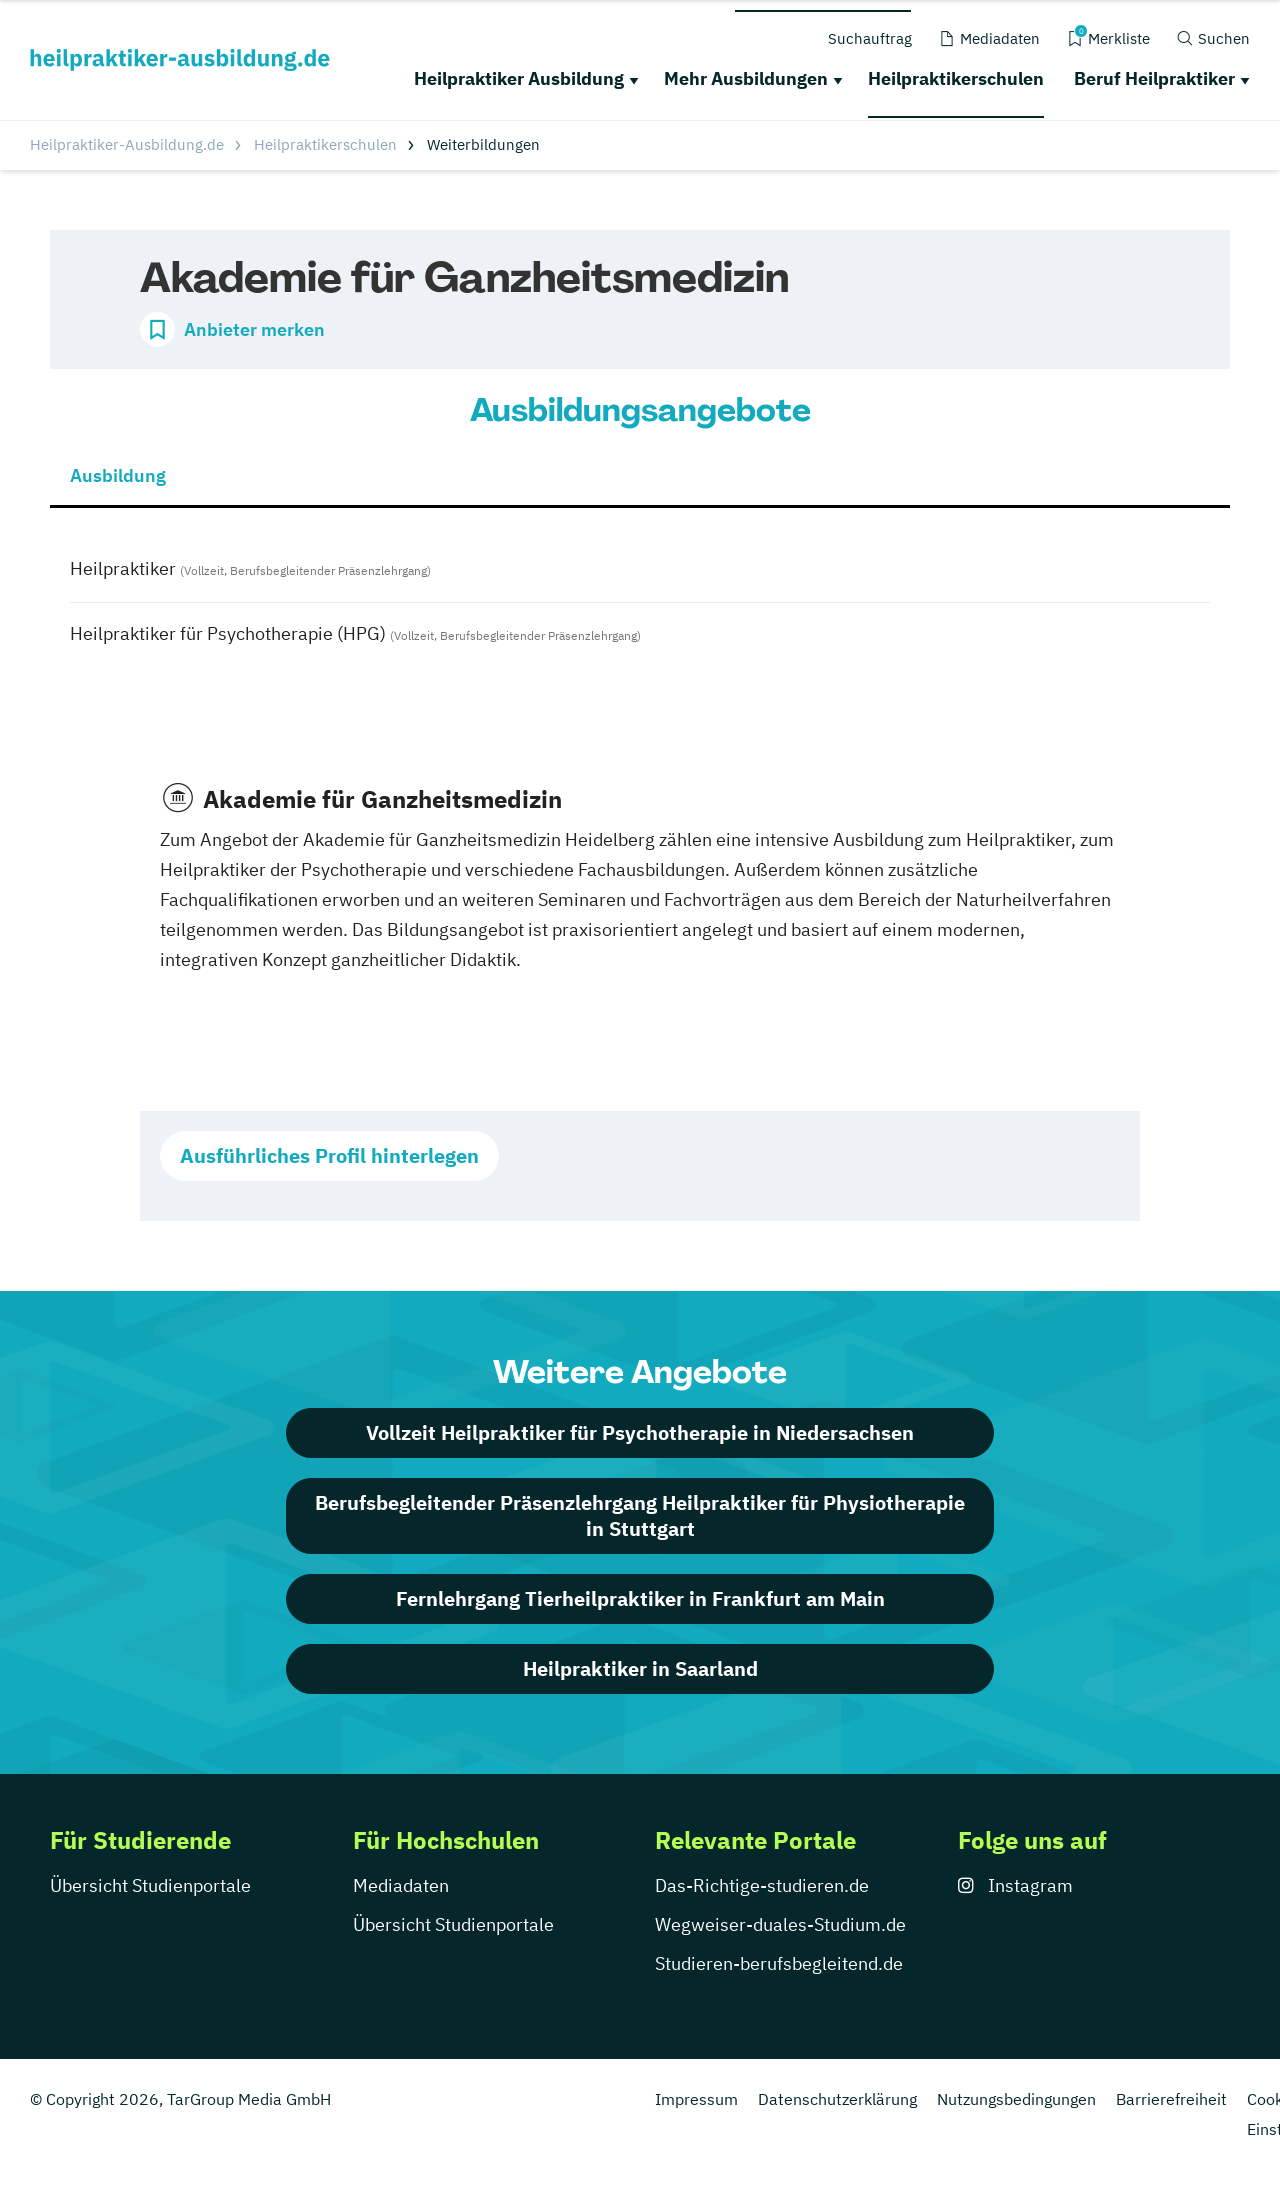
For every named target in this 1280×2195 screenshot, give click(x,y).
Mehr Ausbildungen (746, 78)
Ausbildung (118, 475)
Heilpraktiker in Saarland (640, 1668)
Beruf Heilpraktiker (1154, 78)
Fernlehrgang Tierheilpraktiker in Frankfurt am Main (640, 1598)
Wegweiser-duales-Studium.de (780, 1924)
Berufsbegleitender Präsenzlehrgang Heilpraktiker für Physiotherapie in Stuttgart (640, 1515)
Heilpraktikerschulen (956, 78)
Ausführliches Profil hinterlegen (329, 1155)
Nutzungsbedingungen (1016, 2099)
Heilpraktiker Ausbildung (519, 78)
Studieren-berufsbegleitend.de (779, 1963)
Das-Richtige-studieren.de (762, 1885)
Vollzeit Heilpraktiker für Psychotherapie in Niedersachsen (640, 1432)
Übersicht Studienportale (150, 1885)
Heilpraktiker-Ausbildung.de (127, 144)
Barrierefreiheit (1171, 2099)
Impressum (696, 2099)
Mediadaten (401, 1885)
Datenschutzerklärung (837, 2099)
